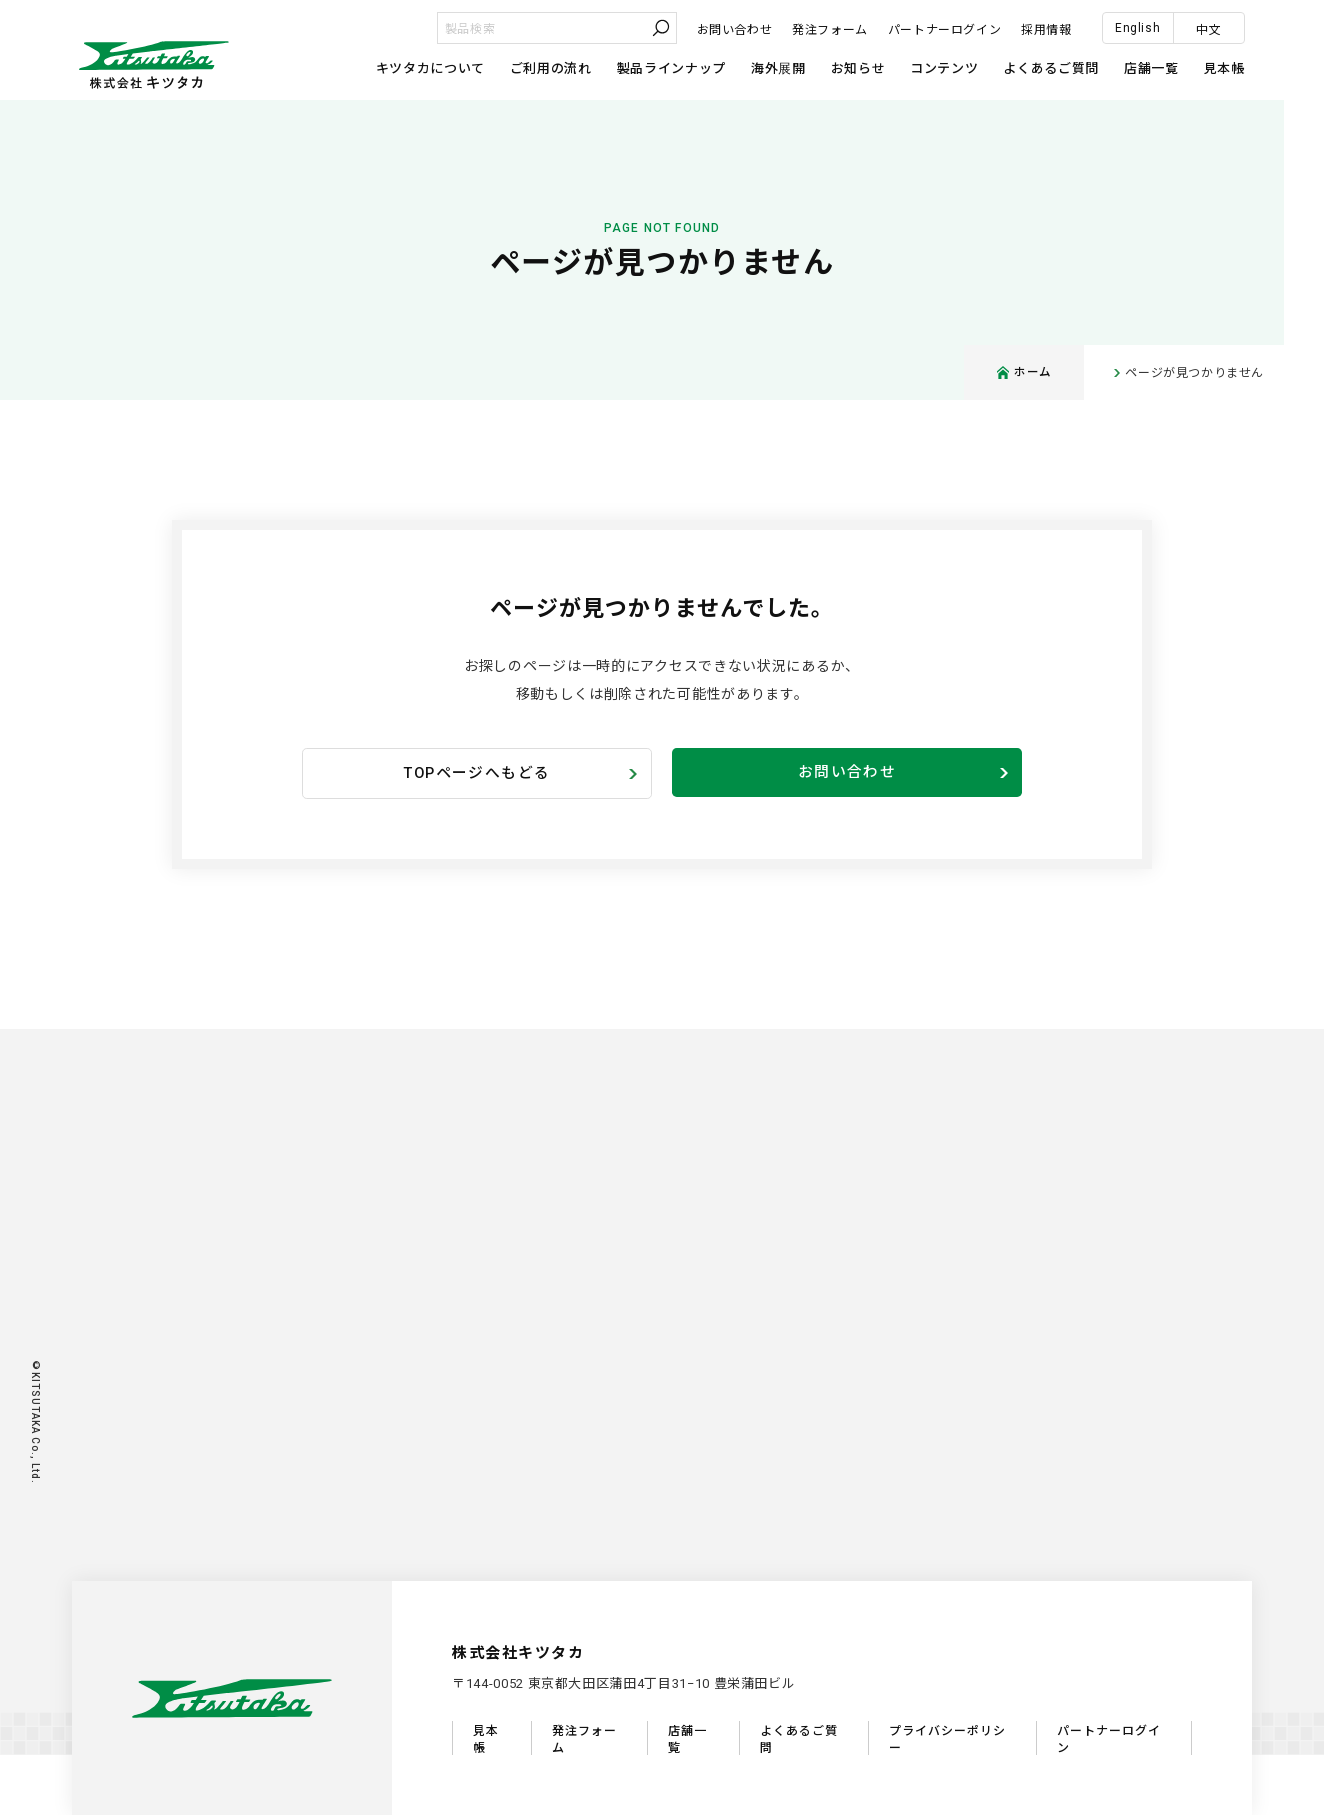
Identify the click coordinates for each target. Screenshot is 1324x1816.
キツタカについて (430, 68)
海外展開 (778, 68)
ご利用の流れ (551, 68)
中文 (1208, 30)
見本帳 (1224, 68)
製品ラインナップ (671, 68)
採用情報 (1046, 30)
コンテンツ (944, 68)
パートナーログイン (944, 30)
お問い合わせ (735, 30)
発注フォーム (830, 30)
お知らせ (858, 68)
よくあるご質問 (1051, 68)
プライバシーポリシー (947, 1740)
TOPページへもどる (477, 774)
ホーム (1024, 373)
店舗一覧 (1151, 68)
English (1137, 28)
